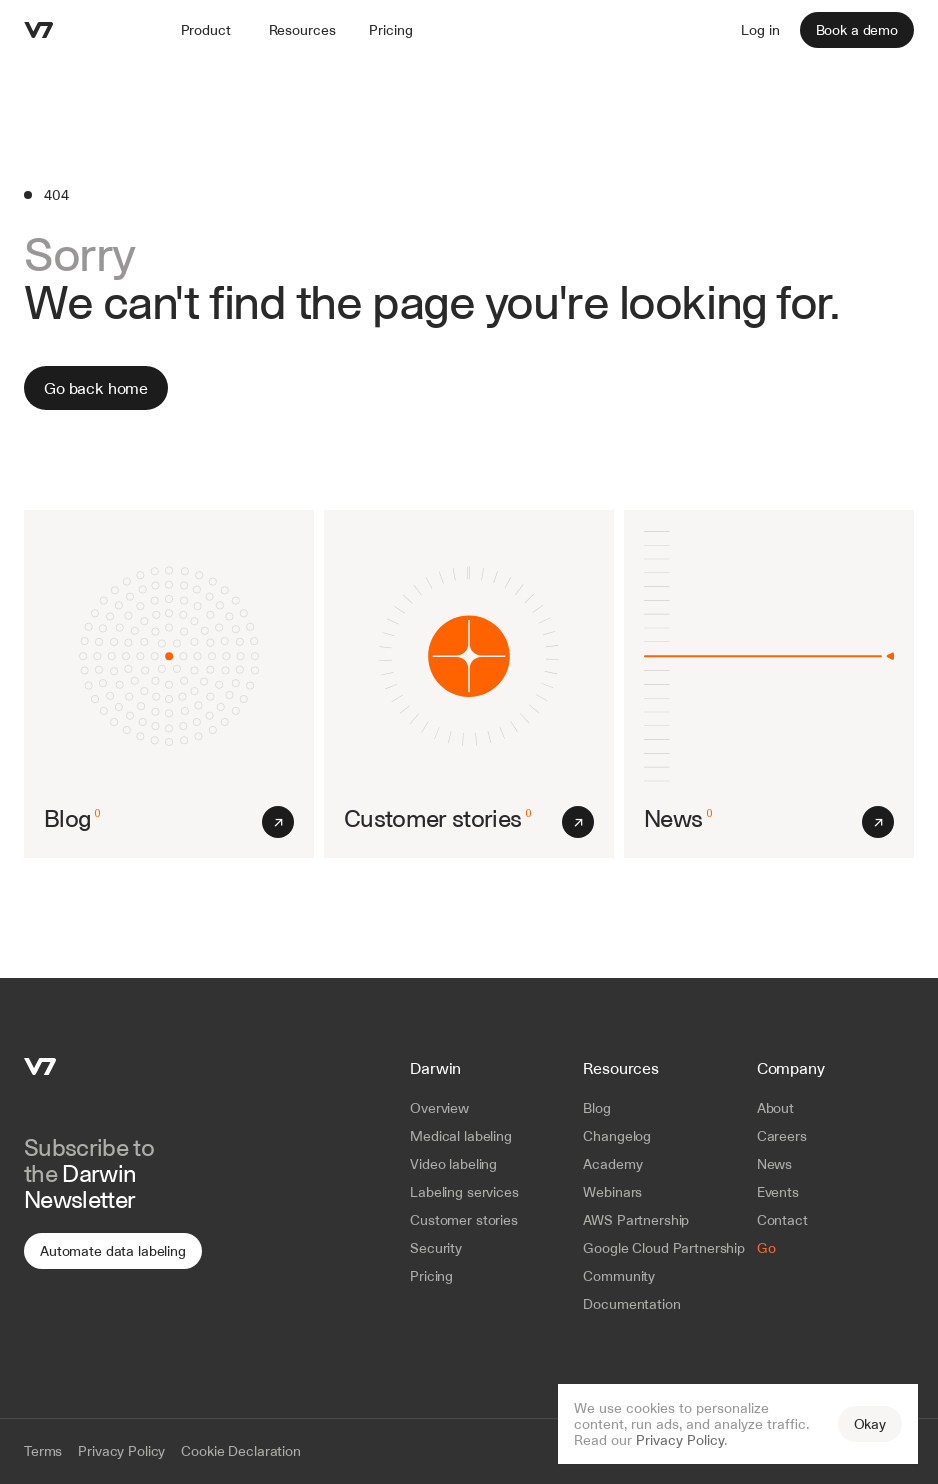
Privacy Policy (680, 1440)
